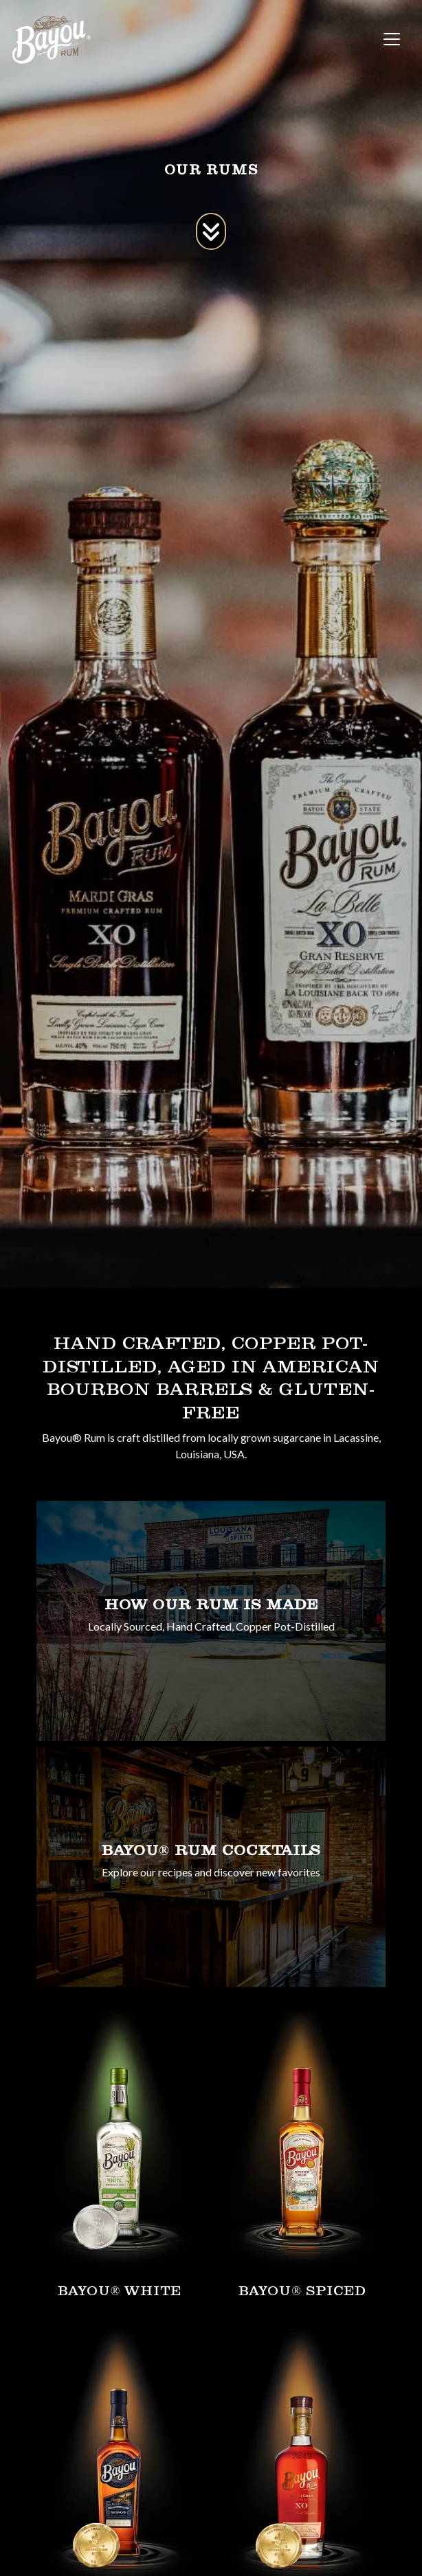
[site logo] (51, 39)
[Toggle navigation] (392, 39)
